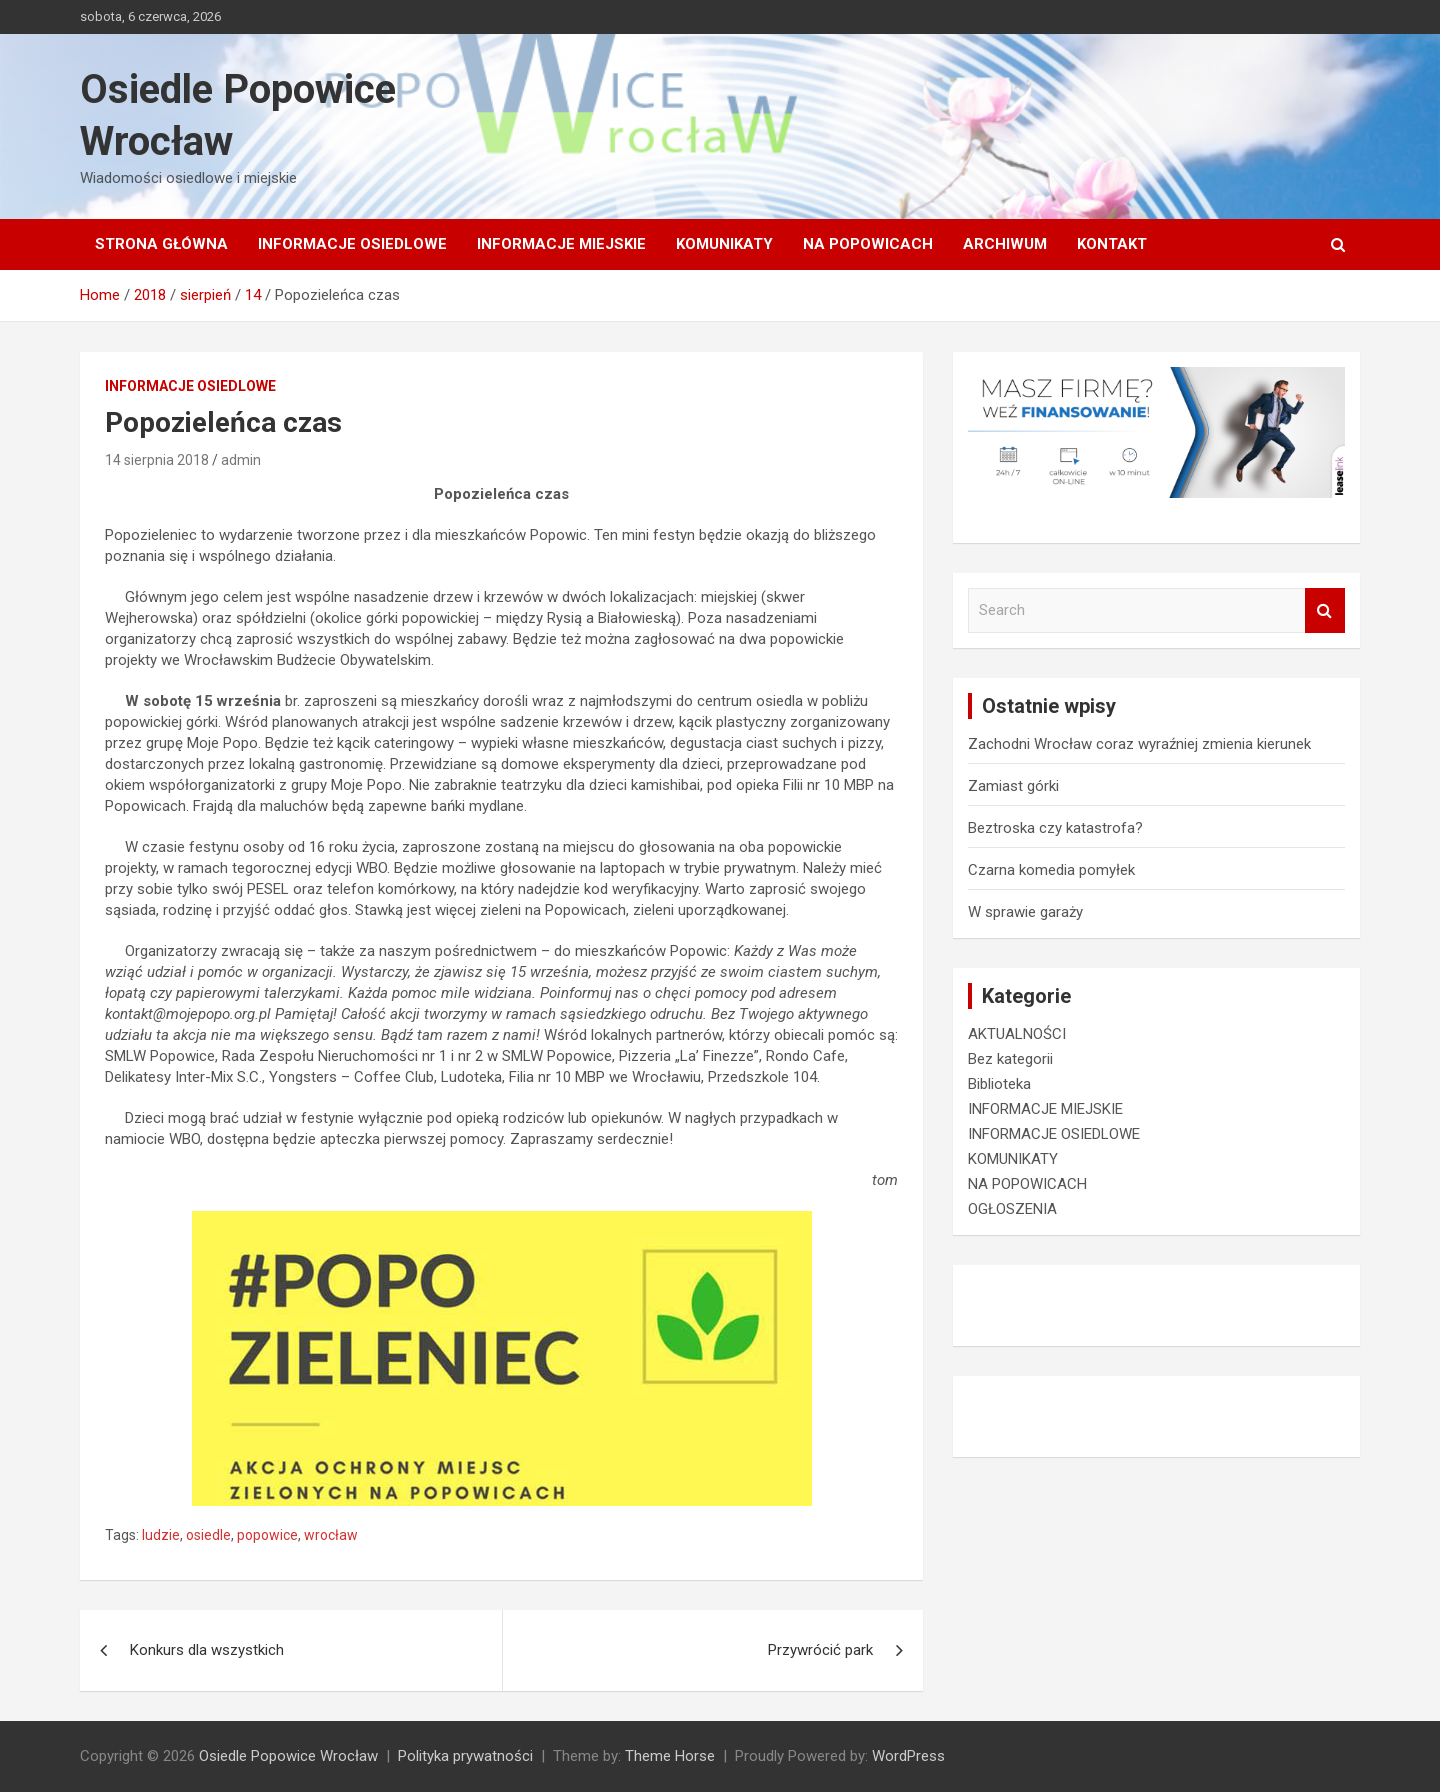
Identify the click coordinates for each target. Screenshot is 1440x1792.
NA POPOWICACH (868, 244)
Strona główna (161, 244)
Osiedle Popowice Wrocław (288, 1756)
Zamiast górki (1013, 786)
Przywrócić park (820, 1650)
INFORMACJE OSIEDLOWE (352, 244)
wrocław (331, 1535)
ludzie (161, 1535)
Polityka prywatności (465, 1756)
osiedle (208, 1535)
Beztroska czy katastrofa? (1055, 828)
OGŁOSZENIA (1012, 1209)
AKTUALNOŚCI (1017, 1034)
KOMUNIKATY (724, 244)
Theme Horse (670, 1756)
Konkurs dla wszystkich (207, 1650)
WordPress (908, 1756)
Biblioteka (999, 1084)
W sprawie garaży (1025, 912)
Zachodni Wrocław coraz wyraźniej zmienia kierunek (1139, 744)
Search (1325, 610)
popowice (267, 1535)
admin (241, 460)
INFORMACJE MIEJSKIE (561, 244)
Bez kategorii (1010, 1059)
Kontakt (1112, 244)
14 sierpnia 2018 (157, 460)
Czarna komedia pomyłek (1051, 870)
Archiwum (1005, 244)
